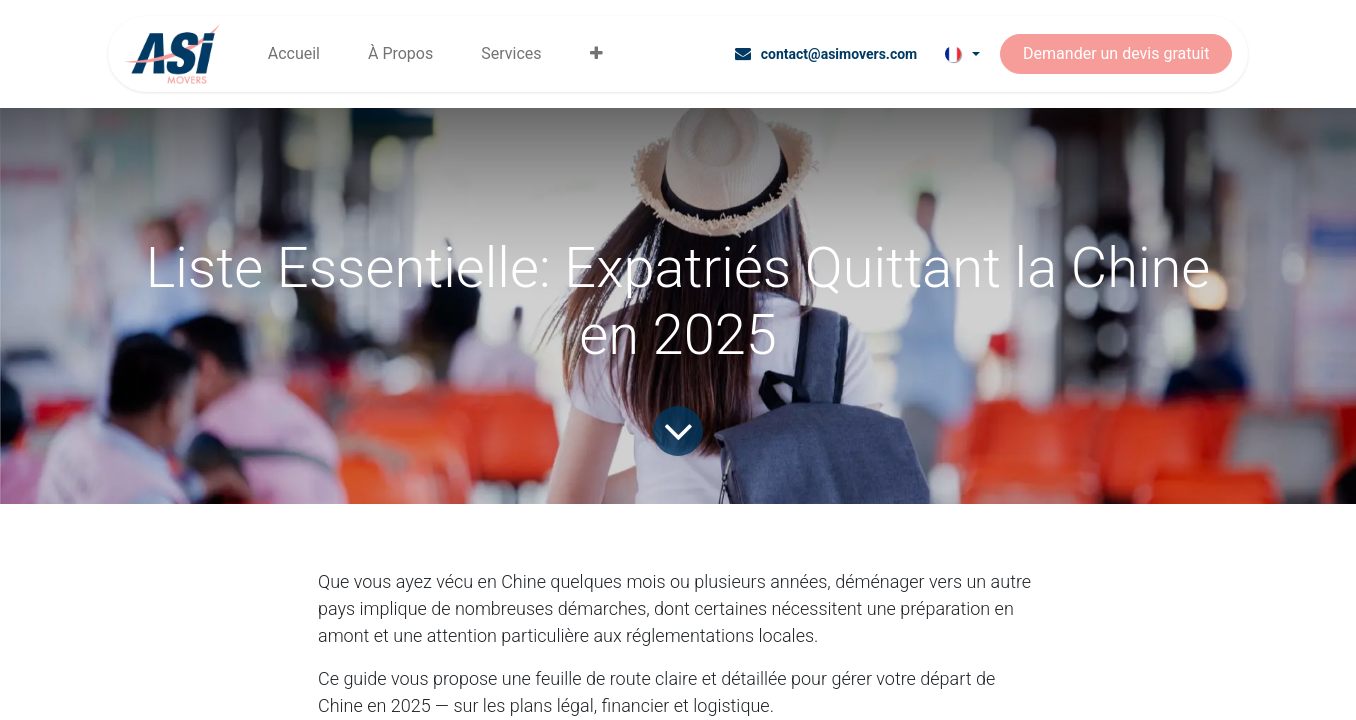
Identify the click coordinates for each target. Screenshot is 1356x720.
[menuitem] (294, 54)
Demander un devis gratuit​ (1116, 53)
